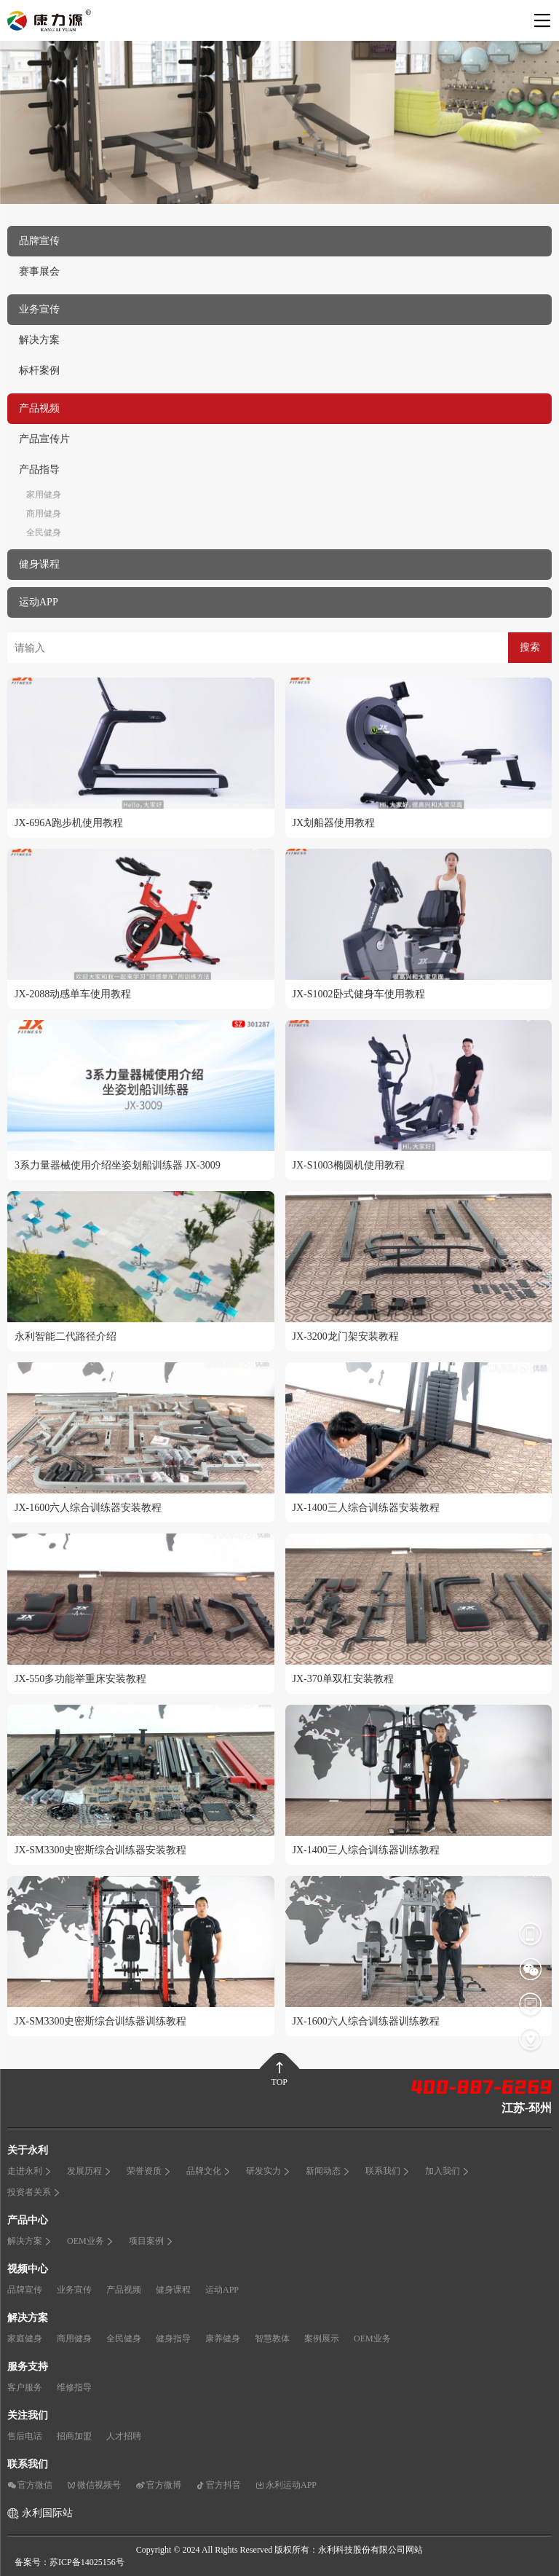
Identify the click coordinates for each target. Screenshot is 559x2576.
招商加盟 (74, 2436)
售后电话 (24, 2436)
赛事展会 (39, 271)
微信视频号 (94, 2485)
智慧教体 (272, 2338)
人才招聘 (123, 2436)
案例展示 (321, 2338)
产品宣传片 (44, 438)
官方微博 (158, 2485)
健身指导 (173, 2338)
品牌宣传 (24, 2290)
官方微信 (29, 2485)
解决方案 (39, 339)
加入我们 (447, 2171)
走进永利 (29, 2171)
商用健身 (43, 513)
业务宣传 (74, 2290)
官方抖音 (218, 2485)
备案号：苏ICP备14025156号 (69, 2562)
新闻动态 (328, 2171)
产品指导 (39, 469)
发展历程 (89, 2171)
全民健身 (43, 532)
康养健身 (222, 2338)
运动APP (222, 2290)
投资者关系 (34, 2192)
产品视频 (123, 2290)
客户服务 (24, 2387)
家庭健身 (24, 2338)
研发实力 (268, 2171)
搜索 (530, 647)
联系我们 (388, 2171)
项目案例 (151, 2241)
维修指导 (74, 2387)
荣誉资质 (149, 2171)
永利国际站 (47, 2513)
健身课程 (173, 2290)
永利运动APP (286, 2485)
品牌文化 (208, 2171)
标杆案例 (39, 370)
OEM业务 (90, 2241)
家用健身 (43, 495)
